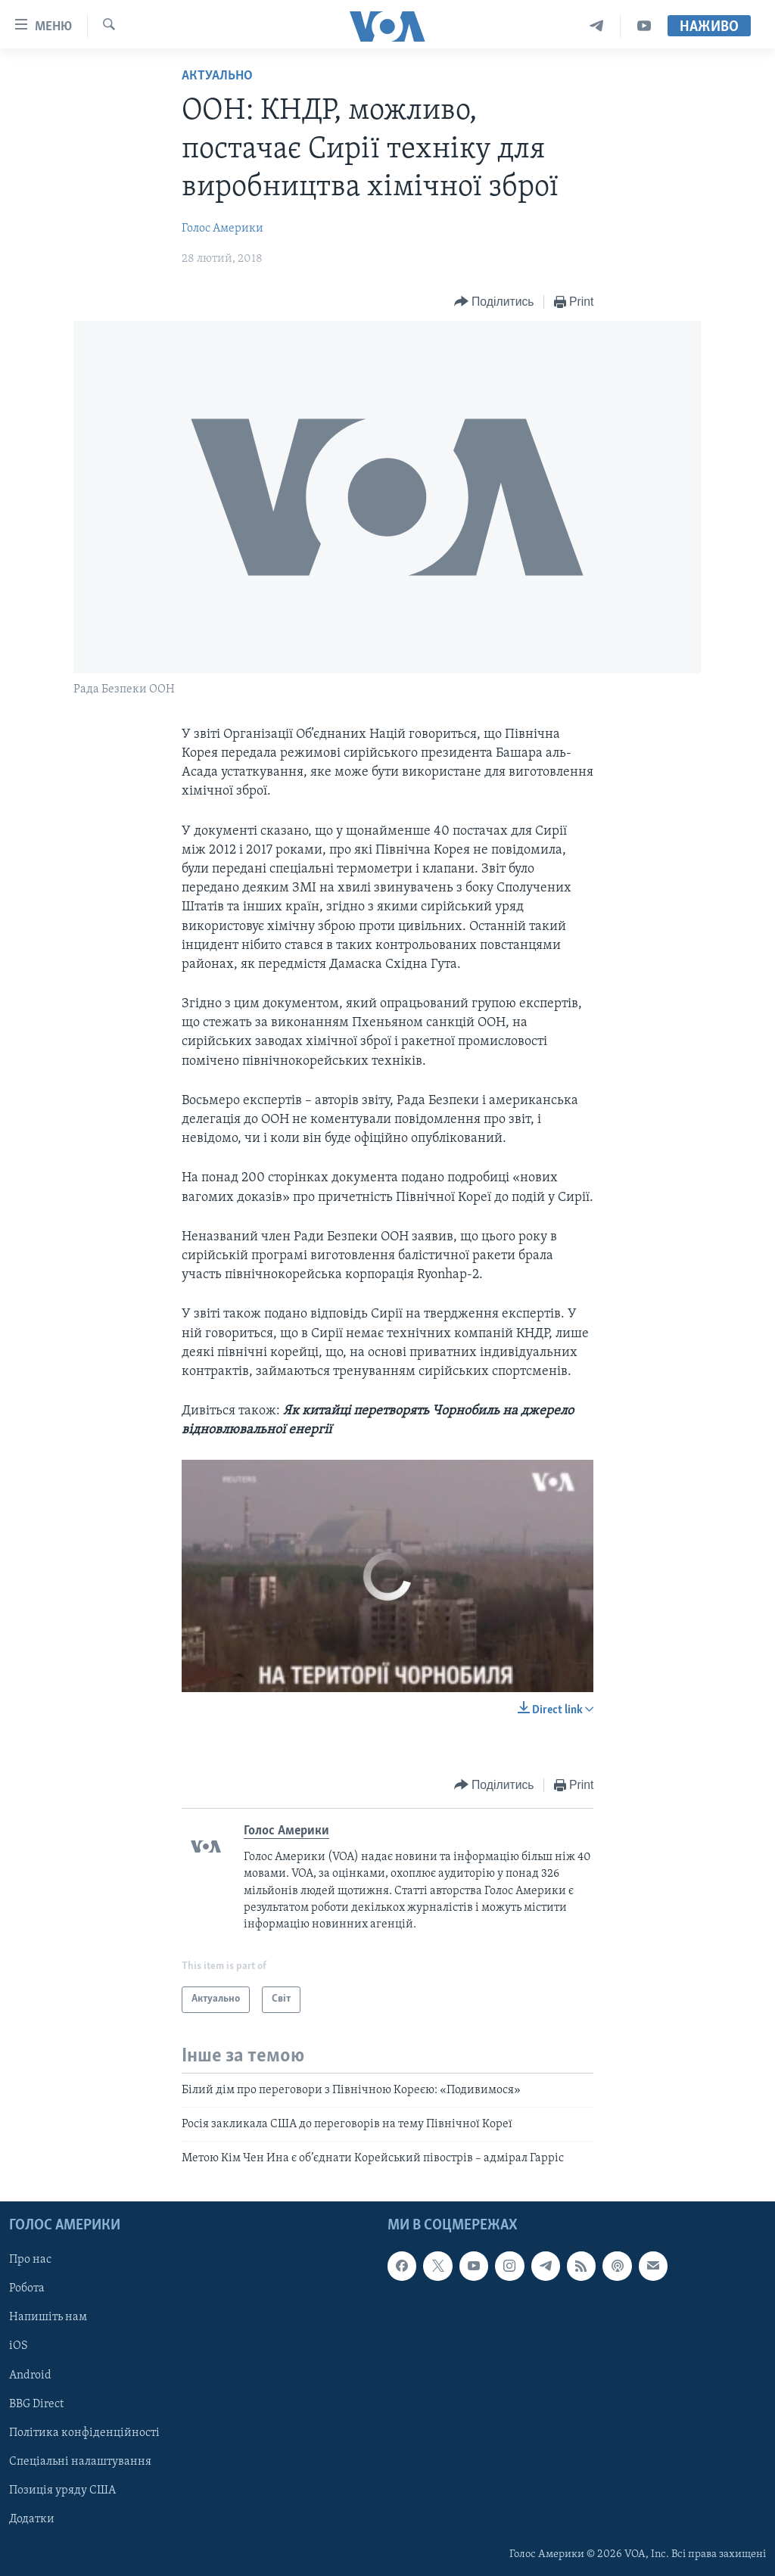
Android (30, 2375)
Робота (27, 2288)
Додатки (31, 2518)
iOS (18, 2346)
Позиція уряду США (62, 2490)
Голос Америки (222, 228)
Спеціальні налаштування (80, 2461)
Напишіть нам (48, 2317)
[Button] (494, 302)
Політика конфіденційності (84, 2432)
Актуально (217, 76)
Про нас (30, 2260)
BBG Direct (36, 2403)
